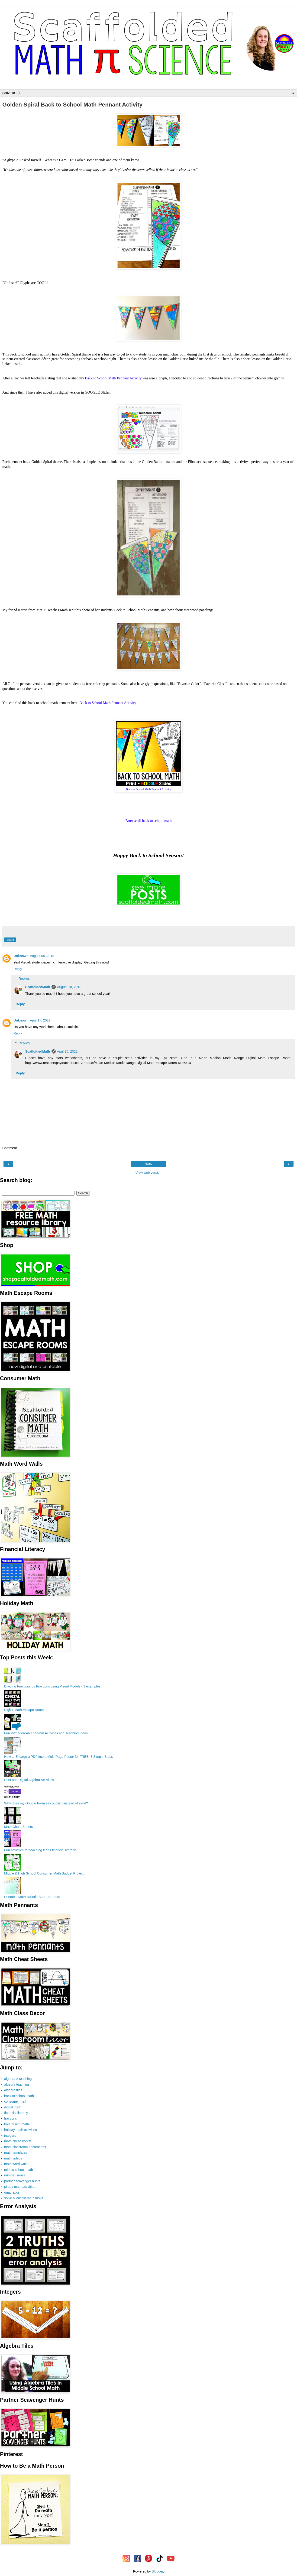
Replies (24, 978)
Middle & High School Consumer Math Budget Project (44, 1873)
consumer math (15, 2101)
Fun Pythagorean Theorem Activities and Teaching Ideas (46, 1733)
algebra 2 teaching (18, 2079)
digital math (12, 2107)
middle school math (18, 2170)
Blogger (157, 2571)
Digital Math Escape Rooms (24, 1710)
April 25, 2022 (67, 1051)
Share (10, 939)
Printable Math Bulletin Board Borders (32, 1897)
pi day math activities (19, 2186)
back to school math (19, 2096)
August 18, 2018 (69, 987)
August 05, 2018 (42, 956)
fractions (10, 2118)
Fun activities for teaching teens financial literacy (40, 1850)
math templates (15, 2152)
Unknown (21, 956)
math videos (13, 2158)
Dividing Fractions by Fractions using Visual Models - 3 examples (52, 1686)
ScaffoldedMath (37, 987)
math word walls (16, 2164)
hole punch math (16, 2124)
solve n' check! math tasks (23, 2198)
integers (10, 2135)
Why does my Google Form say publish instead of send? (46, 1803)
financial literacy (16, 2113)
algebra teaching (16, 2084)
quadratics (11, 2192)
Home (148, 1163)
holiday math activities (20, 2130)
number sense (14, 2175)
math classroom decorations (25, 2147)
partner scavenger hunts (22, 2181)
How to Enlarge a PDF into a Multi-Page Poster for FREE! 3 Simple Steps (58, 1756)
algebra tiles (13, 2090)
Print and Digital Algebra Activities (29, 1780)
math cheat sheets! (18, 2141)
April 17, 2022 (40, 1020)
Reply (17, 969)
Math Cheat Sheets (18, 1827)
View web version (148, 1172)
